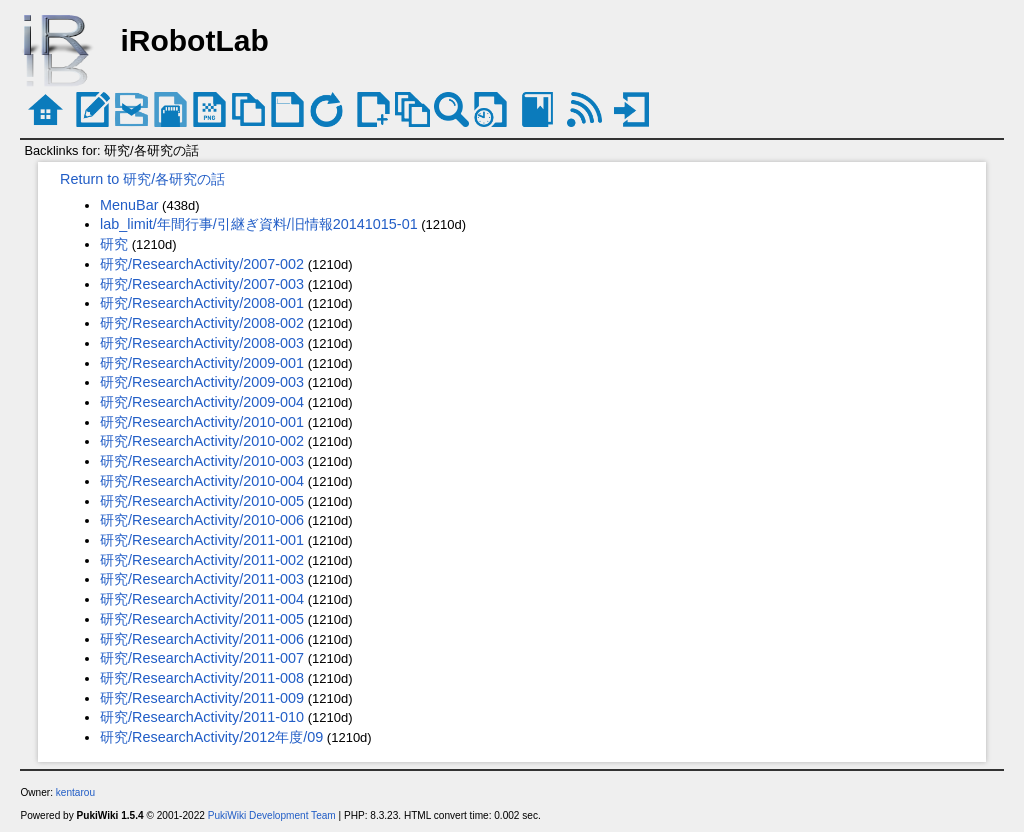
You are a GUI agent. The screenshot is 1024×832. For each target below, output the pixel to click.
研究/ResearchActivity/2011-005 (202, 619)
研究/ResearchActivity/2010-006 (202, 520)
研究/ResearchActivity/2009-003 (202, 382)
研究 (114, 244)
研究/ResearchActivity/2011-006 (202, 639)
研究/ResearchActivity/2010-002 (202, 441)
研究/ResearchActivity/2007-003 (202, 284)
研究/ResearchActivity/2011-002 (202, 560)
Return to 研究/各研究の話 (142, 179)
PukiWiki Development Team (272, 815)
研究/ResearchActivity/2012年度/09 (211, 737)
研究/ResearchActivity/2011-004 (202, 599)
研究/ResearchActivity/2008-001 (202, 303)
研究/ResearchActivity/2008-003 (202, 343)
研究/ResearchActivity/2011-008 (202, 678)
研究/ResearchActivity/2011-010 (202, 717)
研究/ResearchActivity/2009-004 (202, 402)
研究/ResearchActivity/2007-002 (202, 264)
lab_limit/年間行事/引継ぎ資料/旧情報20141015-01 (259, 224)
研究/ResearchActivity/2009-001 (202, 363)
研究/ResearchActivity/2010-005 (202, 501)
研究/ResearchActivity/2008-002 (202, 323)
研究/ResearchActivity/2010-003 (202, 461)
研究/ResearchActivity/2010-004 (202, 481)
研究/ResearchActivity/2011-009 (202, 698)
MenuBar (129, 205)
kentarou (75, 792)
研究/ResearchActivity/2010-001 (202, 422)
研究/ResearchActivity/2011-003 (202, 579)
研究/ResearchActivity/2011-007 (202, 658)
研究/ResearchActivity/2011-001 (202, 540)
